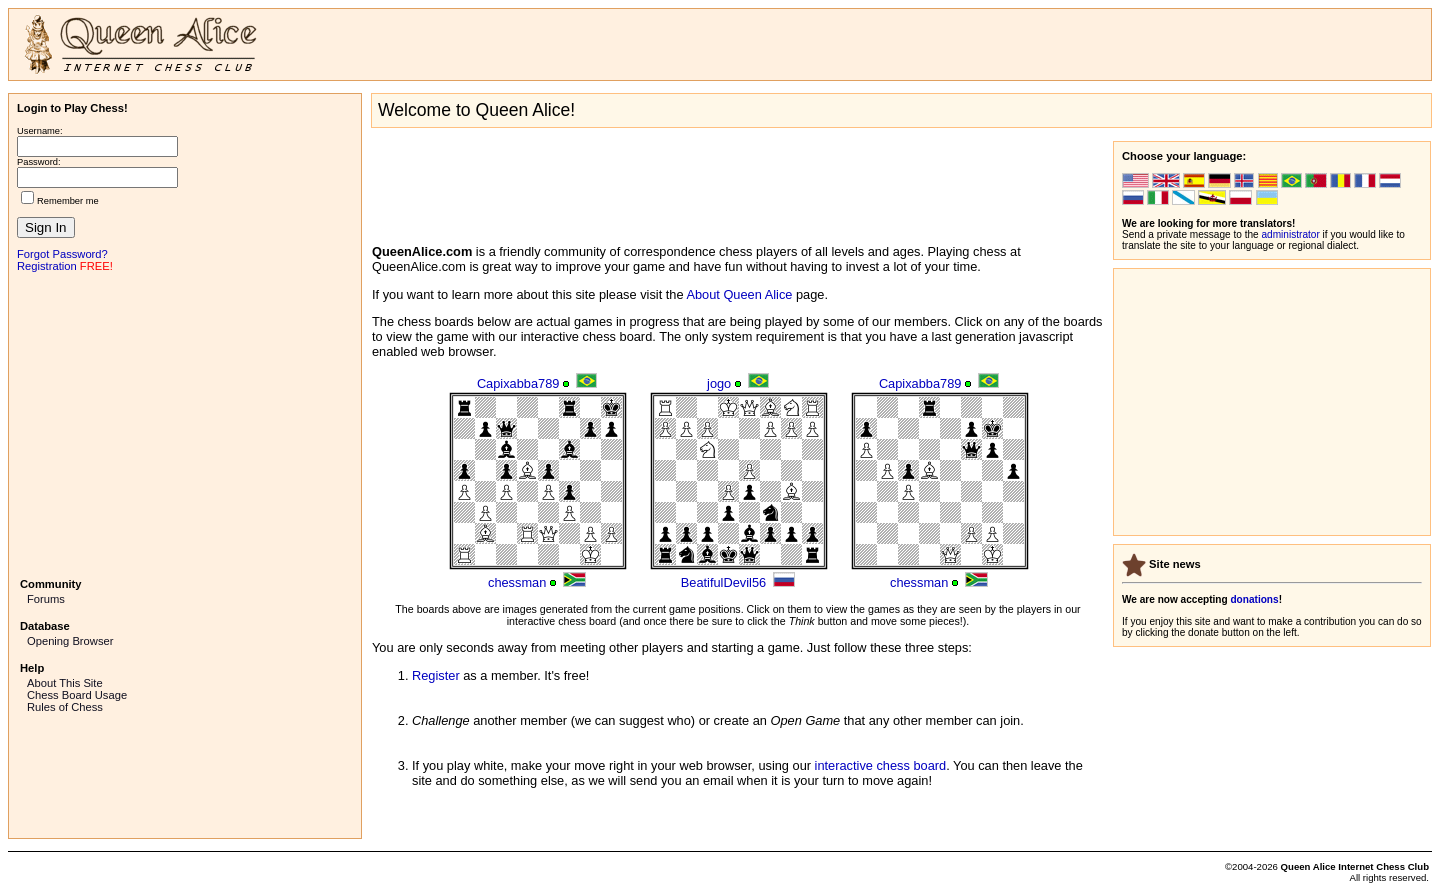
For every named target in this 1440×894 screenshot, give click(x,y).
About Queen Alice (739, 294)
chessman (517, 582)
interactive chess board (881, 765)
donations (1254, 599)
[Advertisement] (185, 423)
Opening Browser (70, 641)
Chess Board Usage (77, 695)
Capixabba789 (518, 383)
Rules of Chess (65, 707)
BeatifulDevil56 (723, 582)
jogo (719, 383)
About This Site (65, 683)
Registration (47, 266)
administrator (1291, 234)
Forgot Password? (62, 254)
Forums (46, 599)
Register (436, 675)
